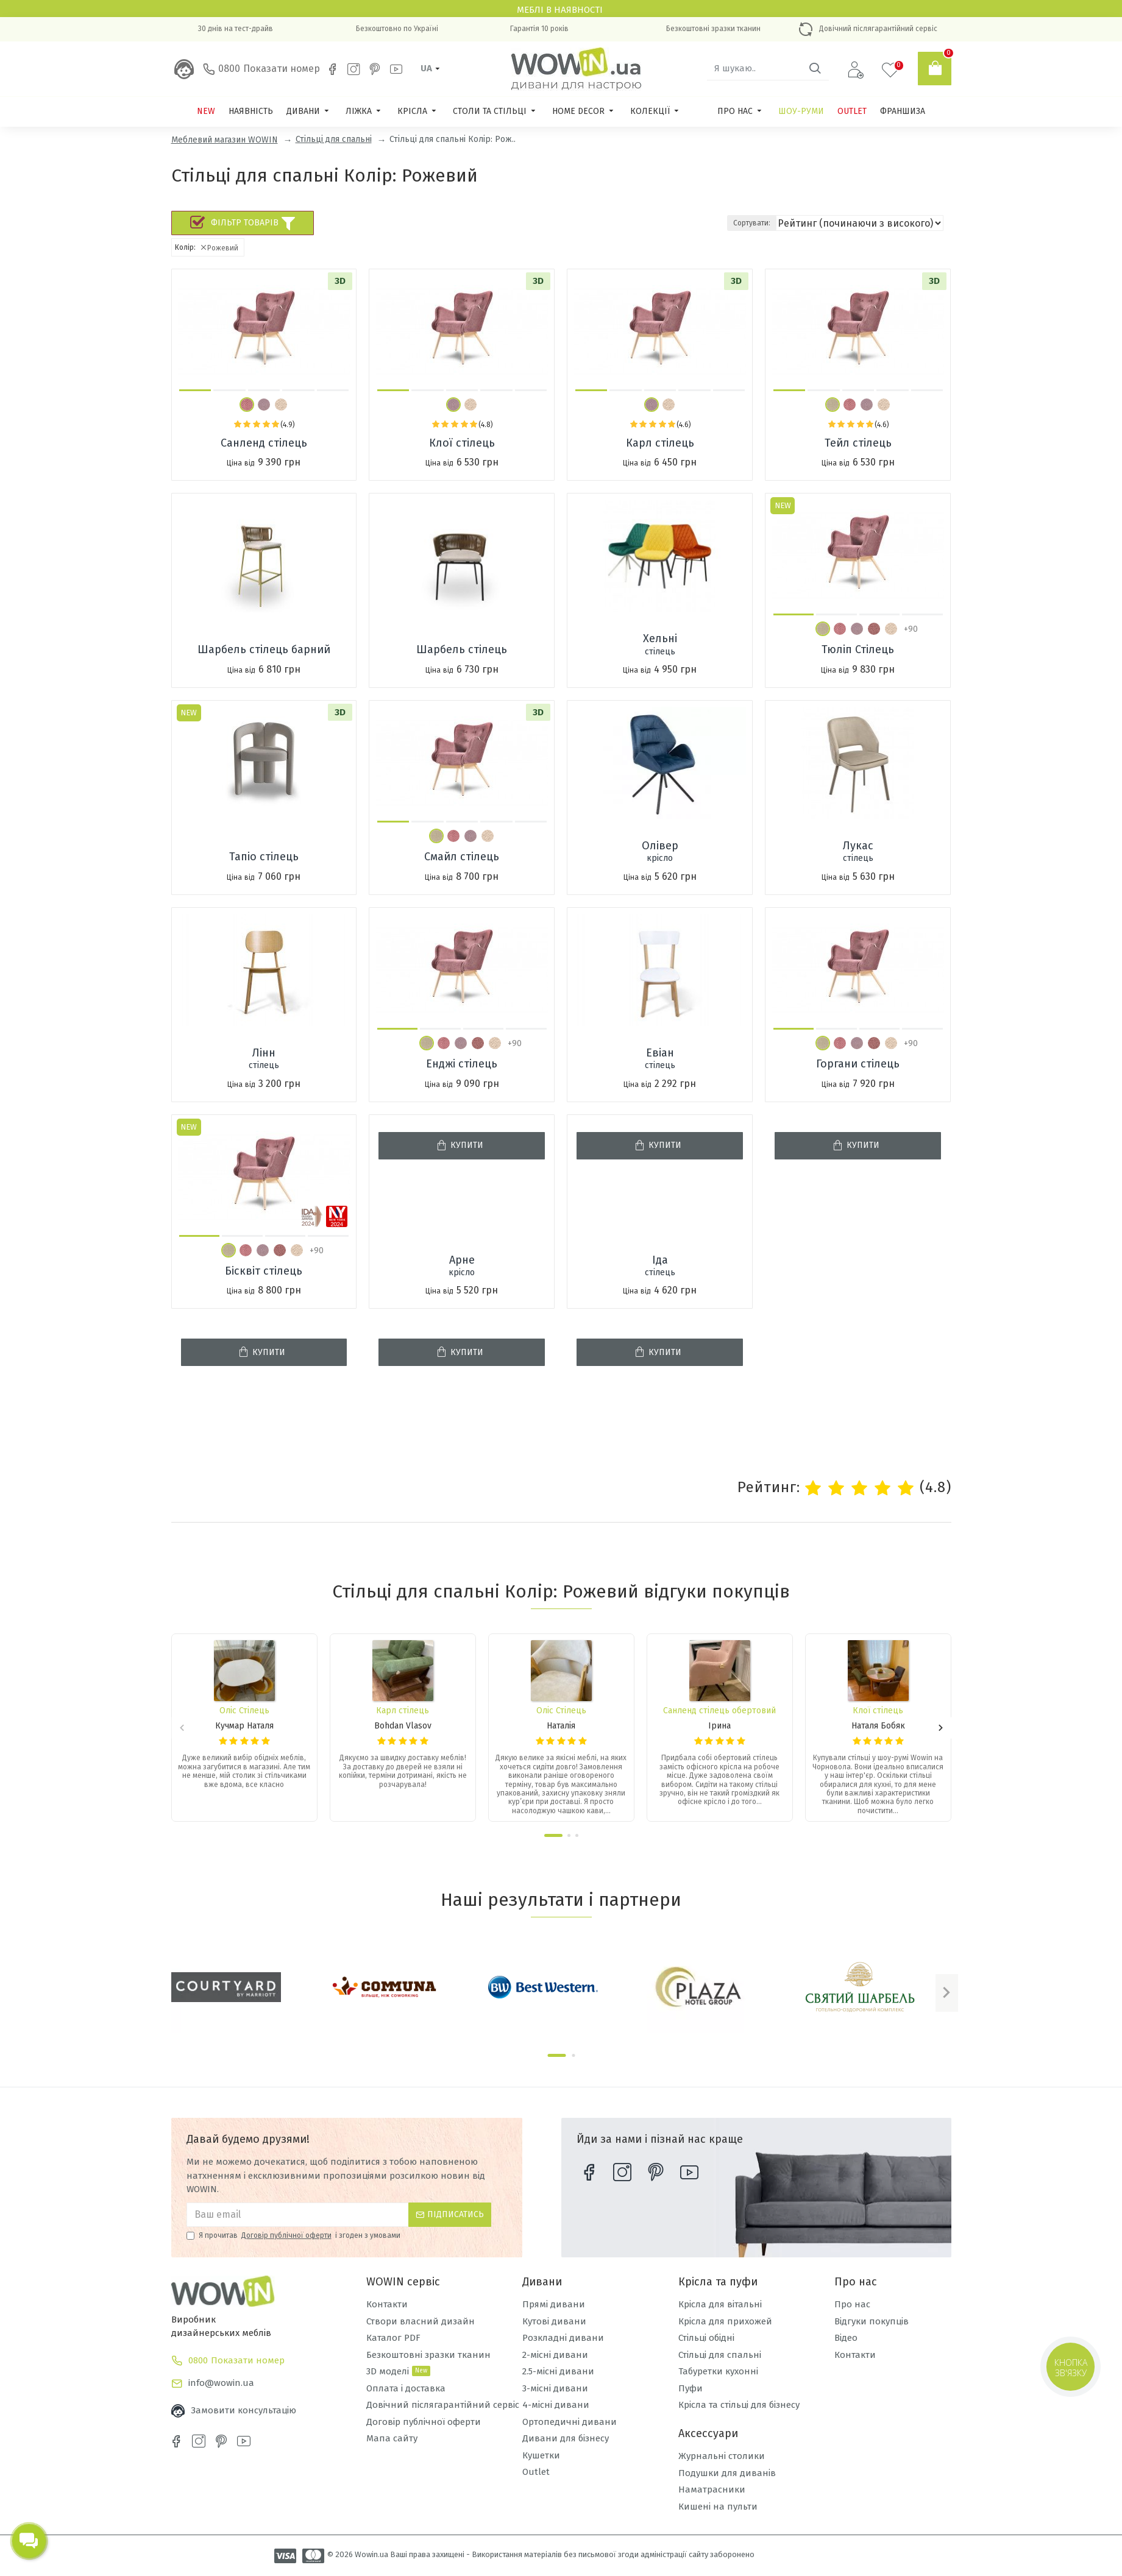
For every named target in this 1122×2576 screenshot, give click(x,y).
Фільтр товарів (253, 223)
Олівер (660, 852)
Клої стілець (462, 443)
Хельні (660, 644)
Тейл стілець (858, 443)
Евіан (660, 1059)
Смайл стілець (461, 856)
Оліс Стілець (244, 1710)
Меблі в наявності (561, 9)
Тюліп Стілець (858, 649)
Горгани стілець (858, 1063)
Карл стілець (660, 443)
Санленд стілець (264, 443)
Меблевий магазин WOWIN (224, 140)
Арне (462, 1266)
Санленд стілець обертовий (719, 1710)
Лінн (264, 1059)
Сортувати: (794, 223)
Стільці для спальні (334, 139)
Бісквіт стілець (263, 1271)
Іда (660, 1266)
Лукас (858, 852)
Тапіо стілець (264, 856)
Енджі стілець (461, 1063)
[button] (195, 390)
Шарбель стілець (461, 649)
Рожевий (219, 248)
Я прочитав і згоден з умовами (293, 2235)
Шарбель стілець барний (263, 649)
